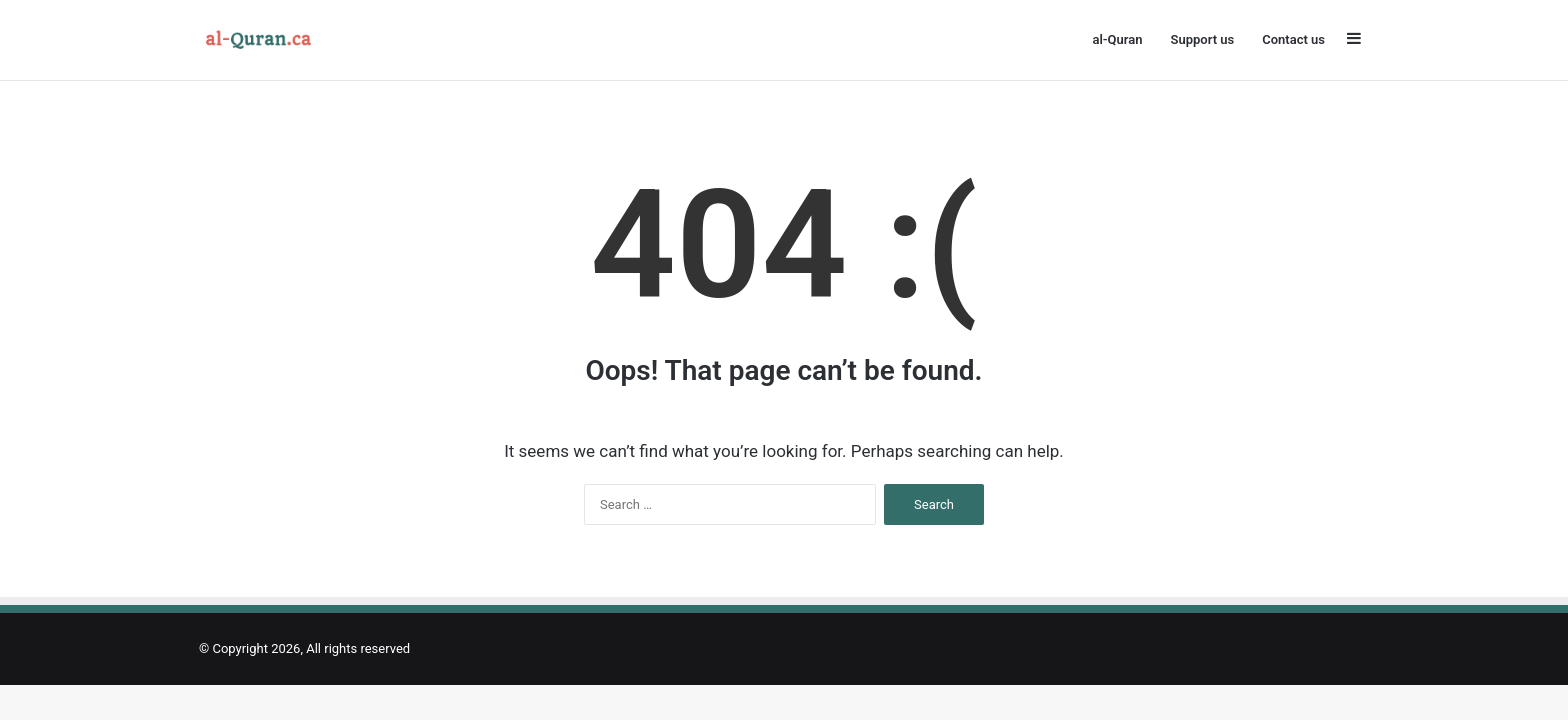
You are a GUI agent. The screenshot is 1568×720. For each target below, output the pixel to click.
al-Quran (1117, 39)
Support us (1202, 39)
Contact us (1293, 39)
